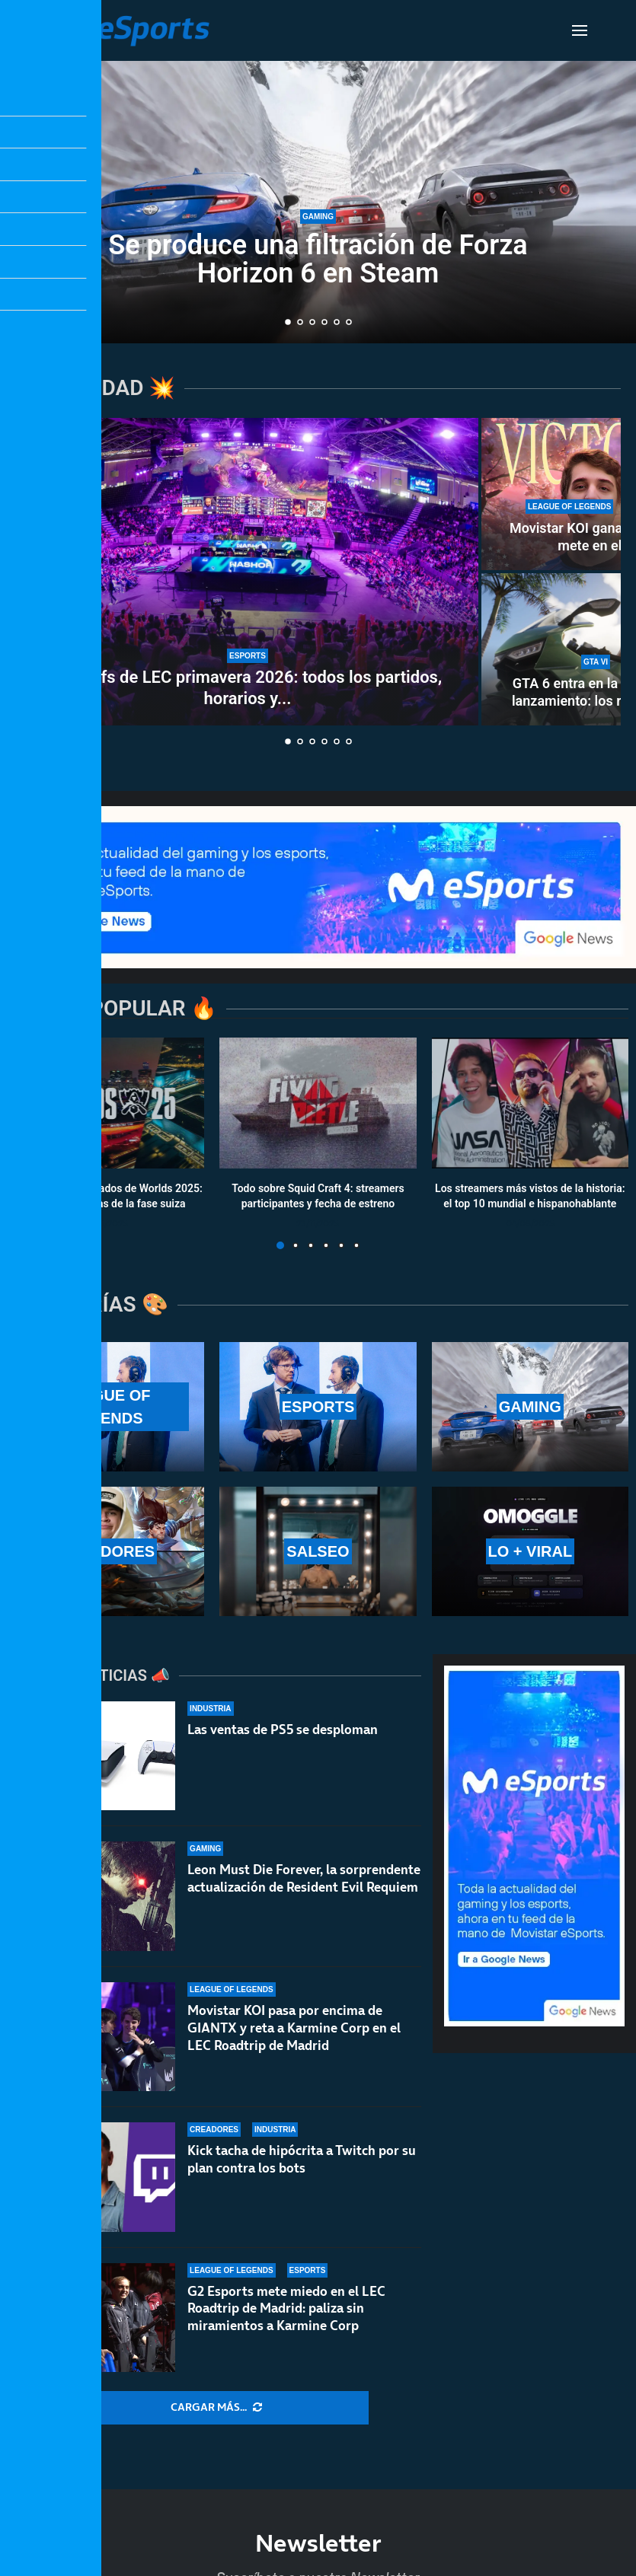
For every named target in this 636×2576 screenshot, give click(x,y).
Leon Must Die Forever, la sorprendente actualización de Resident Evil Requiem (303, 1878)
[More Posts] (216, 2408)
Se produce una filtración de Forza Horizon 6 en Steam (317, 259)
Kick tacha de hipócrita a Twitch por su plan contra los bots (301, 2159)
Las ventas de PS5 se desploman (282, 1729)
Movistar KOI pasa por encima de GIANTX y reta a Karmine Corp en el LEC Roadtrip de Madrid (294, 2028)
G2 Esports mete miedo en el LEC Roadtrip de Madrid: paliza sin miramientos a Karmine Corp (286, 2308)
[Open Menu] (579, 30)
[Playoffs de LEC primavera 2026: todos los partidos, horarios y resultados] (247, 571)
